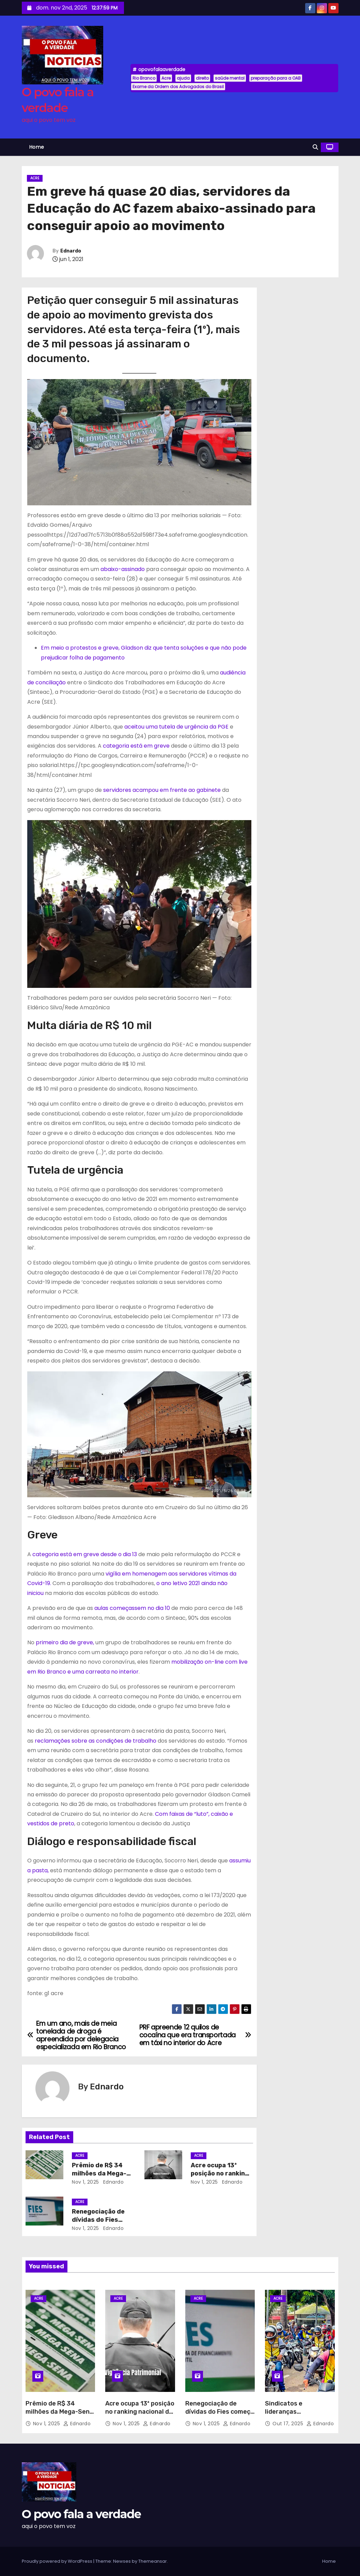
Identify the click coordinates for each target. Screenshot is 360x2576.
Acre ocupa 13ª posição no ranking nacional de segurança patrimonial (139, 2412)
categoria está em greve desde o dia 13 (84, 1554)
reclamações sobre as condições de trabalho (95, 1741)
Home (36, 147)
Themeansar (152, 2561)
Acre (166, 78)
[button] (315, 147)
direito (202, 78)
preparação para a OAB (276, 78)
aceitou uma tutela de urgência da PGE (176, 727)
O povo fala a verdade (81, 2514)
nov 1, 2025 (85, 2182)
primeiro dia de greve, (64, 1642)
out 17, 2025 (288, 2423)
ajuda (183, 78)
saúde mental (230, 78)
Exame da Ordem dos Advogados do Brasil (178, 86)
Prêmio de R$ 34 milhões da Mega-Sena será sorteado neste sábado (59, 2416)
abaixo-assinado (122, 569)
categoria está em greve (136, 746)
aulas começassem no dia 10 (132, 1608)
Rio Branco (143, 78)
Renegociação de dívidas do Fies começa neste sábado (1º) (219, 2412)
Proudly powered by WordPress (57, 2561)
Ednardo (70, 251)
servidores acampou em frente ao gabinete (162, 790)
